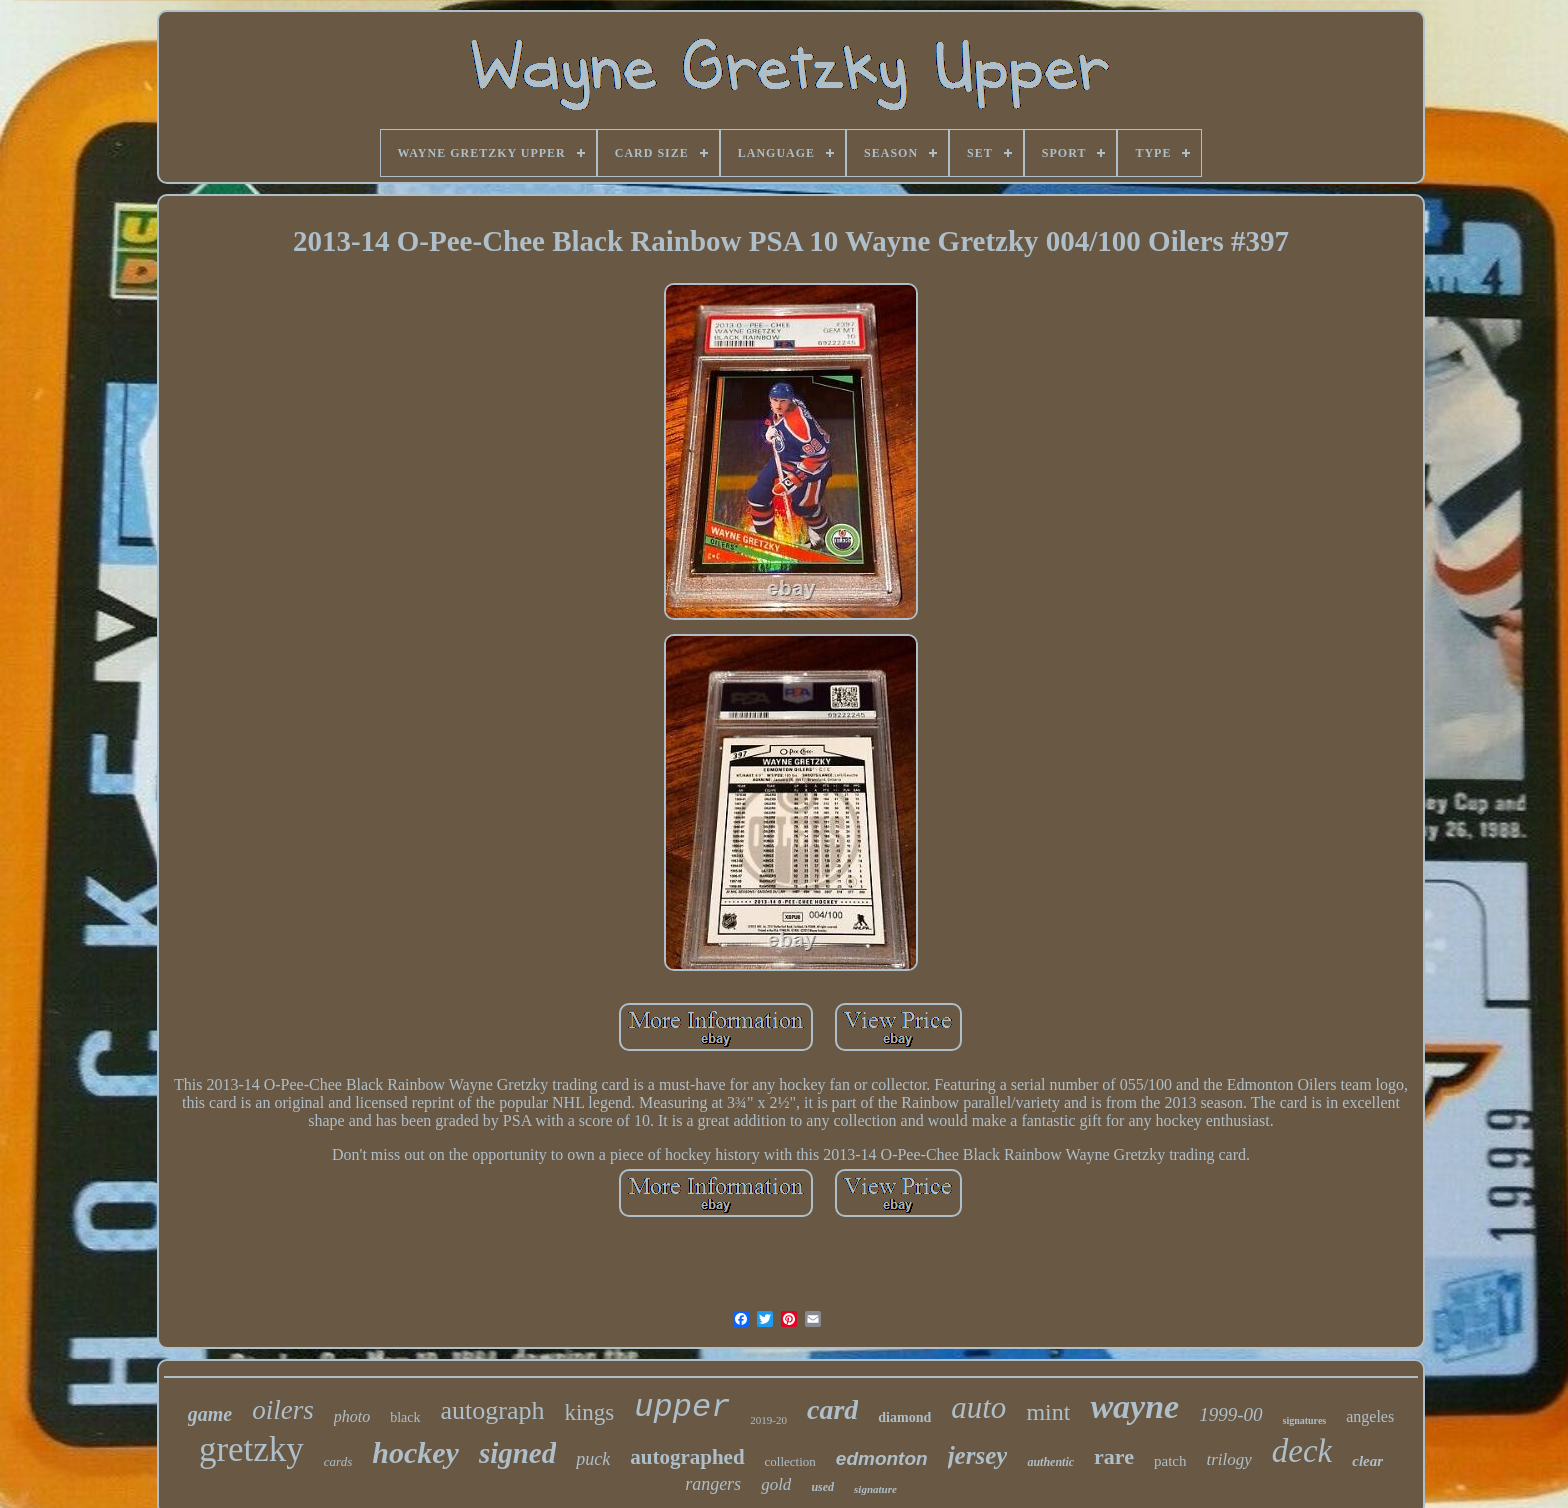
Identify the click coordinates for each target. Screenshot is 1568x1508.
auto (978, 1407)
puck (593, 1459)
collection (790, 1461)
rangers (713, 1484)
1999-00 (1230, 1414)
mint (1048, 1412)
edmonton (882, 1458)
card (832, 1409)
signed (517, 1453)
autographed (687, 1457)
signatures (1305, 1420)
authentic (1050, 1462)
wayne (1134, 1406)
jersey (978, 1455)
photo (352, 1416)
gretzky (251, 1449)
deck (1302, 1451)
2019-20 (768, 1420)
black (405, 1417)
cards (338, 1461)
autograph (493, 1410)
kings (589, 1412)
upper (682, 1407)
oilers (283, 1410)
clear (1367, 1461)
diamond (904, 1417)
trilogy (1228, 1459)
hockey (415, 1452)
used (822, 1487)
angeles (1370, 1416)
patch (1170, 1461)
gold (776, 1484)
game (210, 1414)
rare (1114, 1456)
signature (875, 1489)
